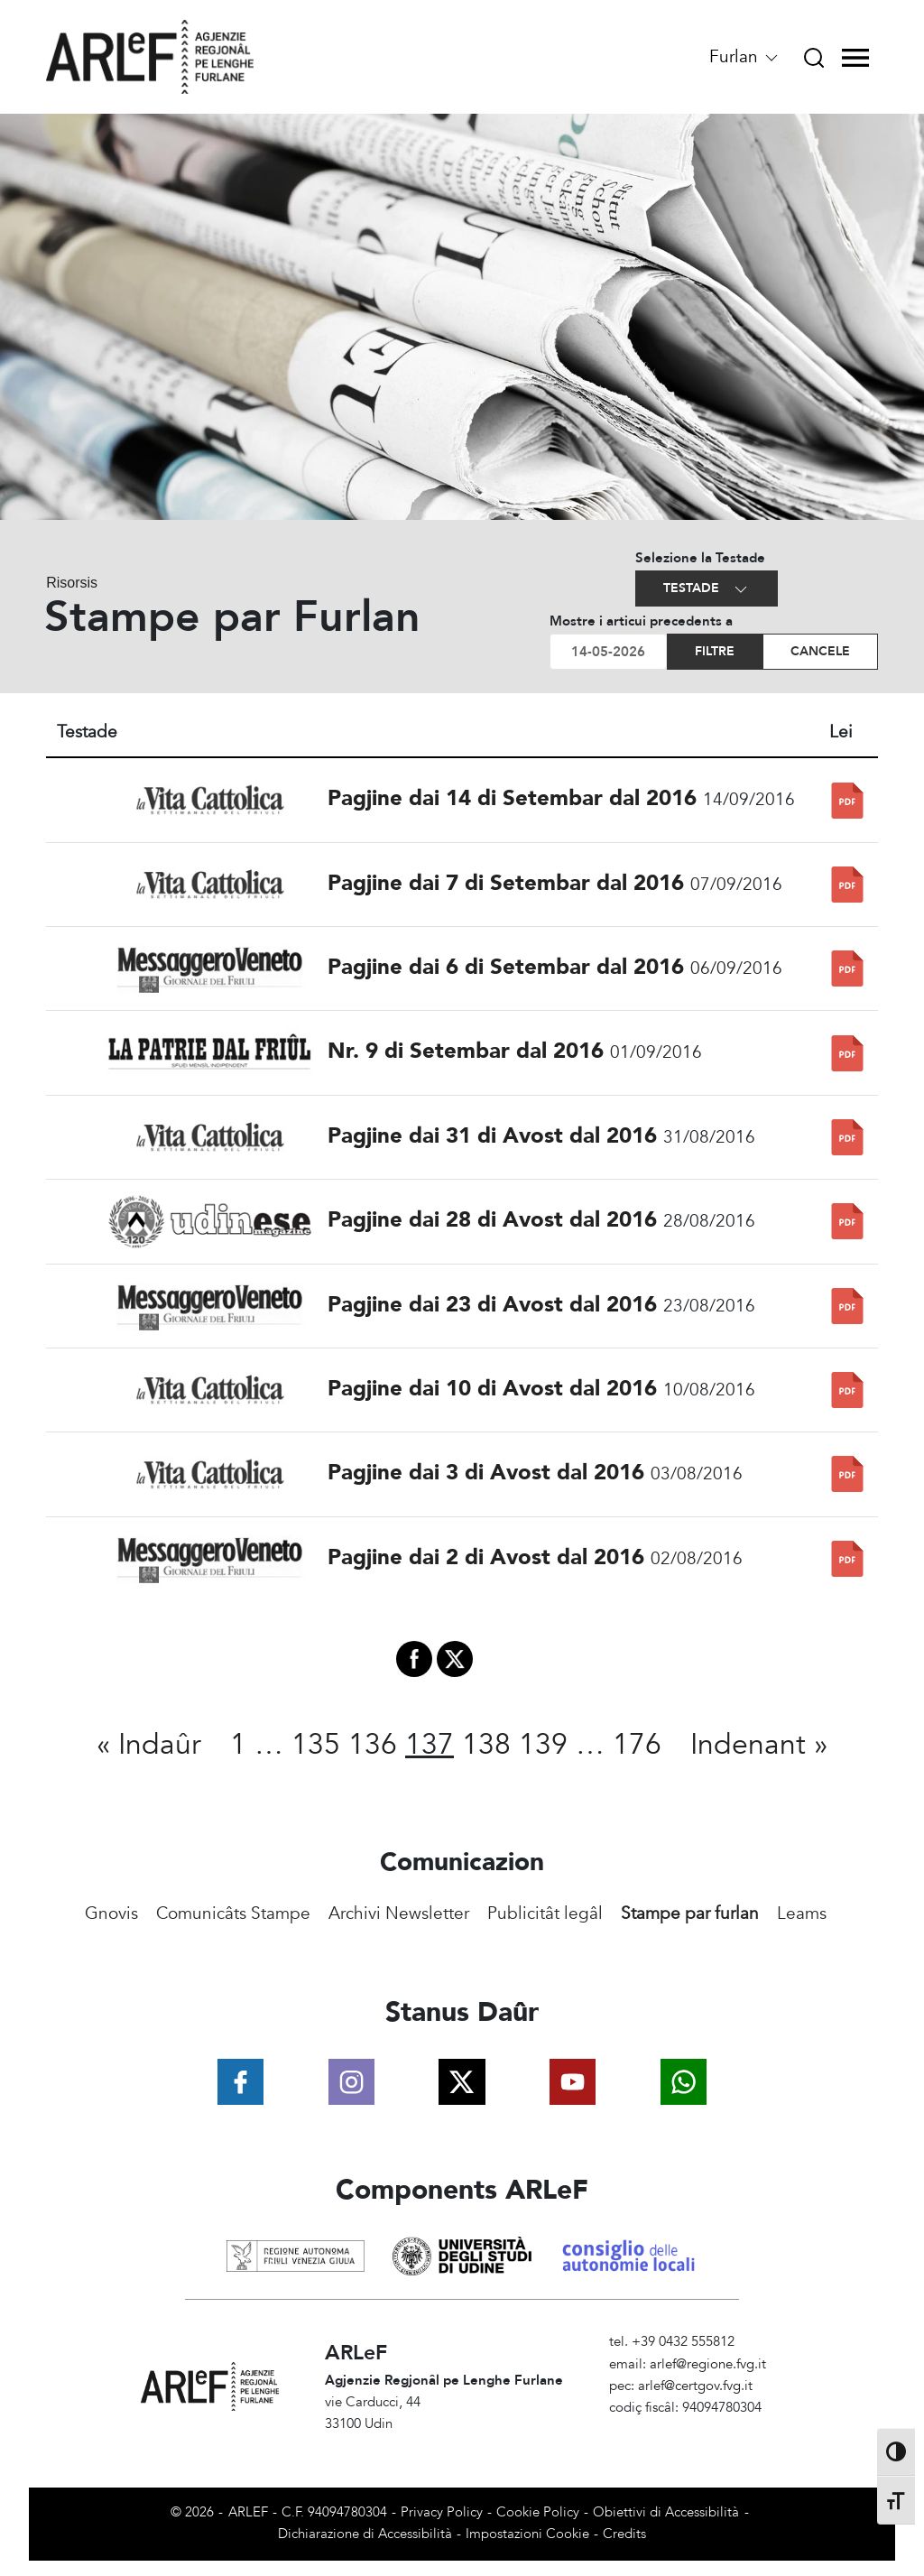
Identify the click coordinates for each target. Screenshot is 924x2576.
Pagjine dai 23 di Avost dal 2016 (492, 1305)
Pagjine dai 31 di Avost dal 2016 (492, 1136)
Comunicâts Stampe (233, 1913)
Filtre (715, 651)
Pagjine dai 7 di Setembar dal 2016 (506, 883)
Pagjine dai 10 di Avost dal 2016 (492, 1389)
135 (315, 1745)
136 (372, 1745)
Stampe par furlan (690, 1913)
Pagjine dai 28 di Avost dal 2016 (492, 1220)
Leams (802, 1913)
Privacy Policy (442, 2512)
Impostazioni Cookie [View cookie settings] (527, 2534)
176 (637, 1745)
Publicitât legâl (545, 1913)
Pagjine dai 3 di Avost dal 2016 (486, 1472)
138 (486, 1745)
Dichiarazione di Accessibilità (365, 2534)
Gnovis (111, 1913)
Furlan (745, 57)
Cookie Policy (537, 2512)
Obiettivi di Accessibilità (666, 2512)
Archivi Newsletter (398, 1913)
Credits (624, 2534)
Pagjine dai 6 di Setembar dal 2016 (506, 967)
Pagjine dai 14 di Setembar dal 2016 (512, 798)
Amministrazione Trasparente (696, 2430)
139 (543, 1745)
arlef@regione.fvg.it (708, 2364)
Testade (706, 588)
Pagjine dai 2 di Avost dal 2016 (486, 1557)
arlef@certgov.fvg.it (695, 2386)
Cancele (820, 651)
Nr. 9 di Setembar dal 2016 (466, 1051)
